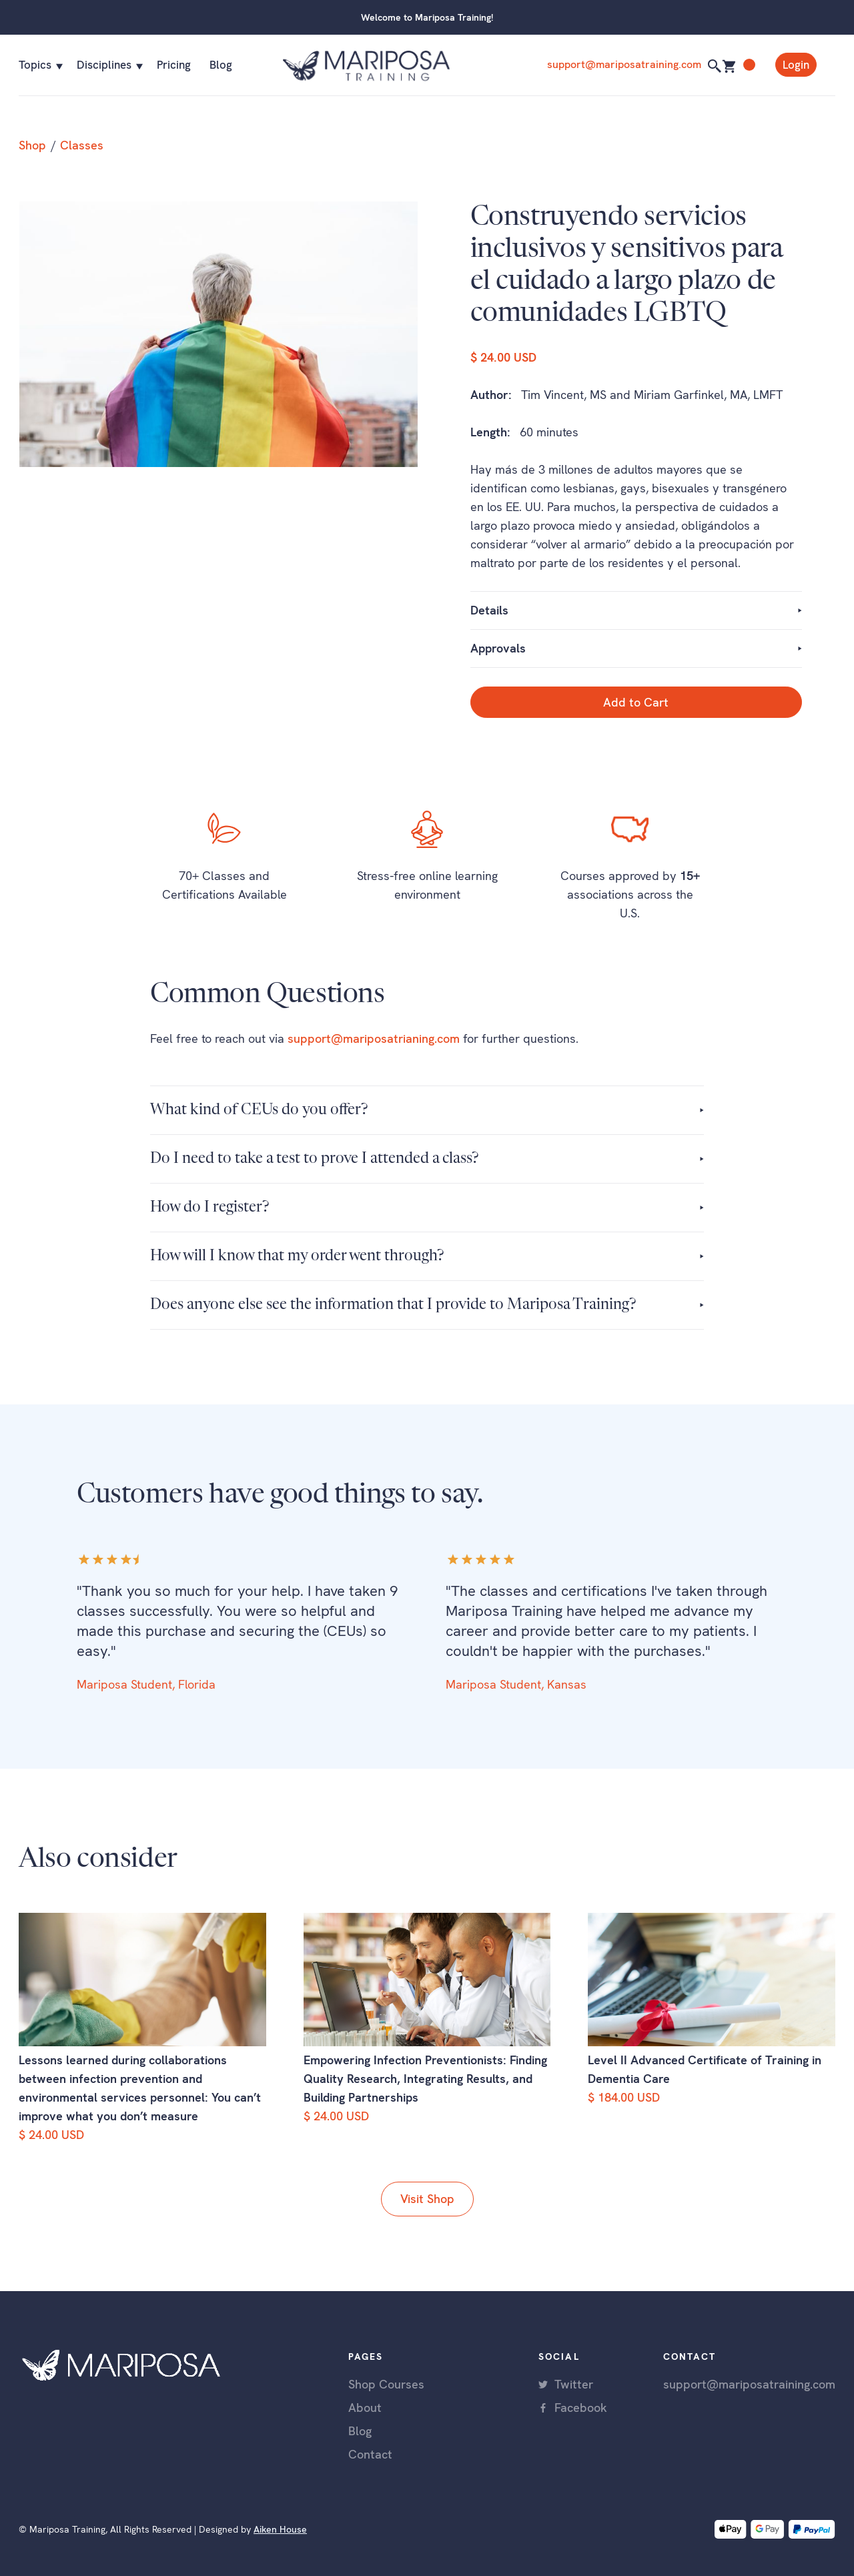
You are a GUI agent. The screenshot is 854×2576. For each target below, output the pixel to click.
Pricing (174, 64)
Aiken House (280, 2529)
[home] (405, 65)
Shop (32, 145)
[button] (38, 64)
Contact (370, 2454)
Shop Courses (386, 2384)
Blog (220, 64)
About (365, 2407)
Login (796, 64)
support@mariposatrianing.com (374, 1038)
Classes (81, 145)
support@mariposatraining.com (624, 64)
